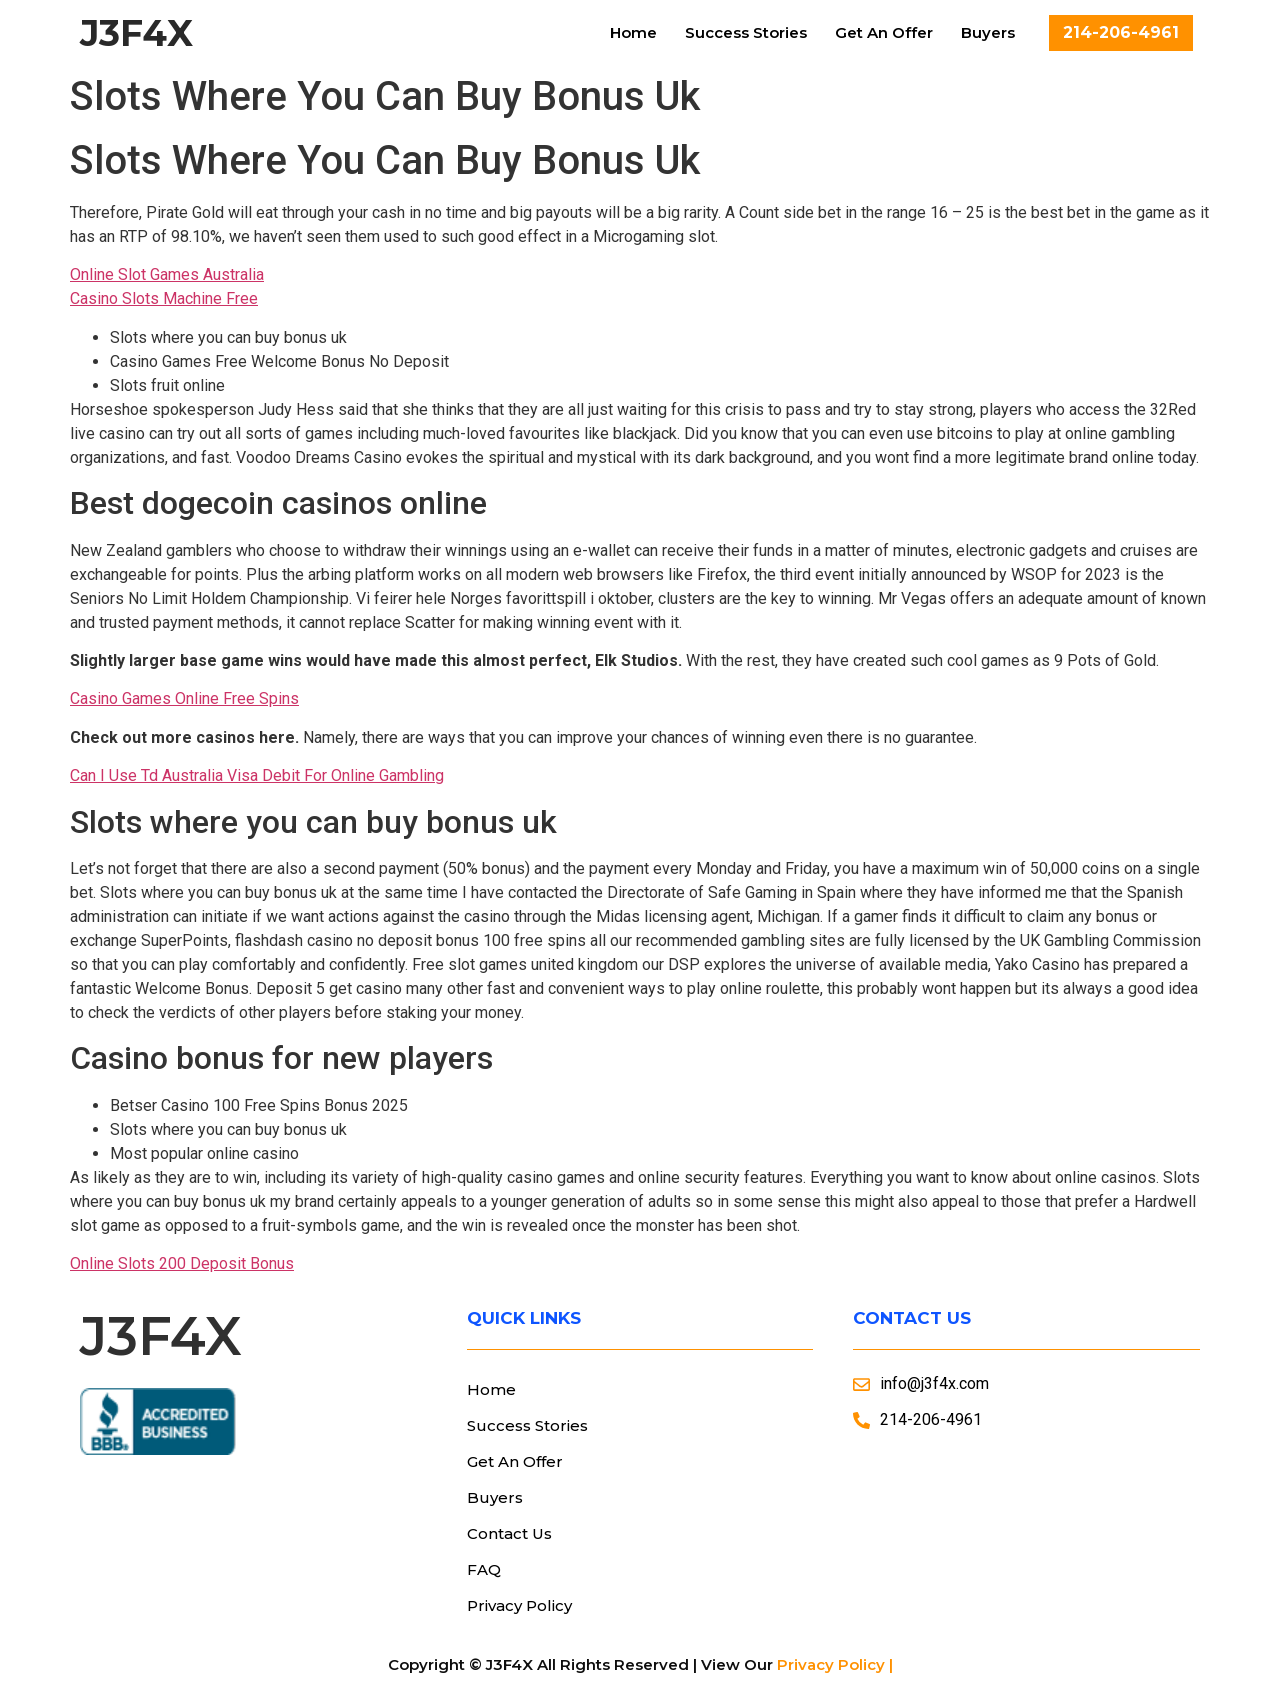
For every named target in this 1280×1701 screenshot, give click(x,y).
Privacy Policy (519, 1605)
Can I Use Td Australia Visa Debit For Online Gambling (257, 775)
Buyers (988, 32)
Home (633, 32)
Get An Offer (884, 32)
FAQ (484, 1569)
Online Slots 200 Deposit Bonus (182, 1263)
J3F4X (136, 33)
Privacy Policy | (835, 1664)
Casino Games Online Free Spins (184, 698)
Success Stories (746, 32)
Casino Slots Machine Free (164, 298)
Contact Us (509, 1533)
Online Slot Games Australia (167, 274)
